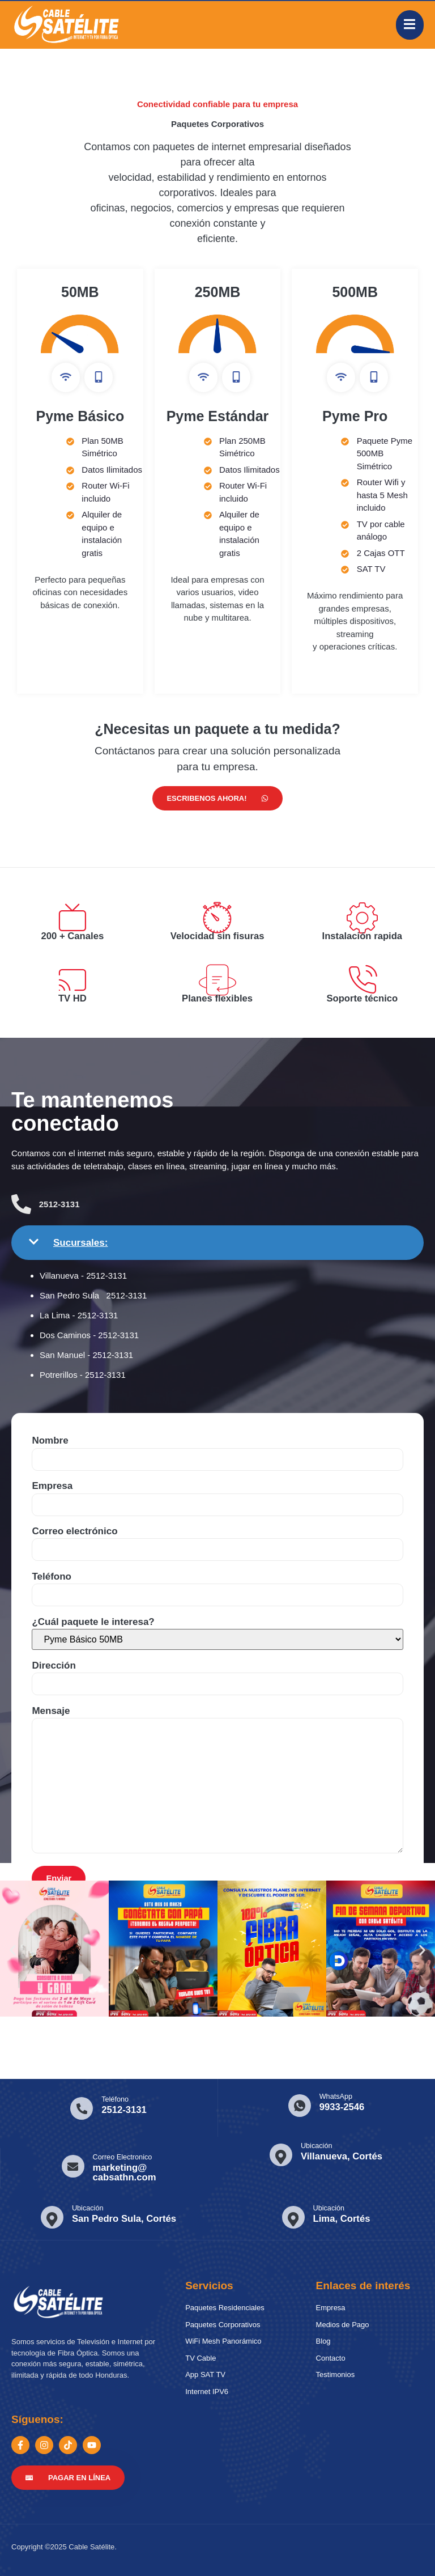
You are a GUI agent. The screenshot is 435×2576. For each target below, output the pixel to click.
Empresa (217, 1489)
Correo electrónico (217, 1534)
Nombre (217, 1443)
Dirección (217, 1669)
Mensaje (217, 1776)
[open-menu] (409, 25)
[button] (13, 1948)
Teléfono (217, 1580)
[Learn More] (106, 2105)
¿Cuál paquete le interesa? (217, 1628)
